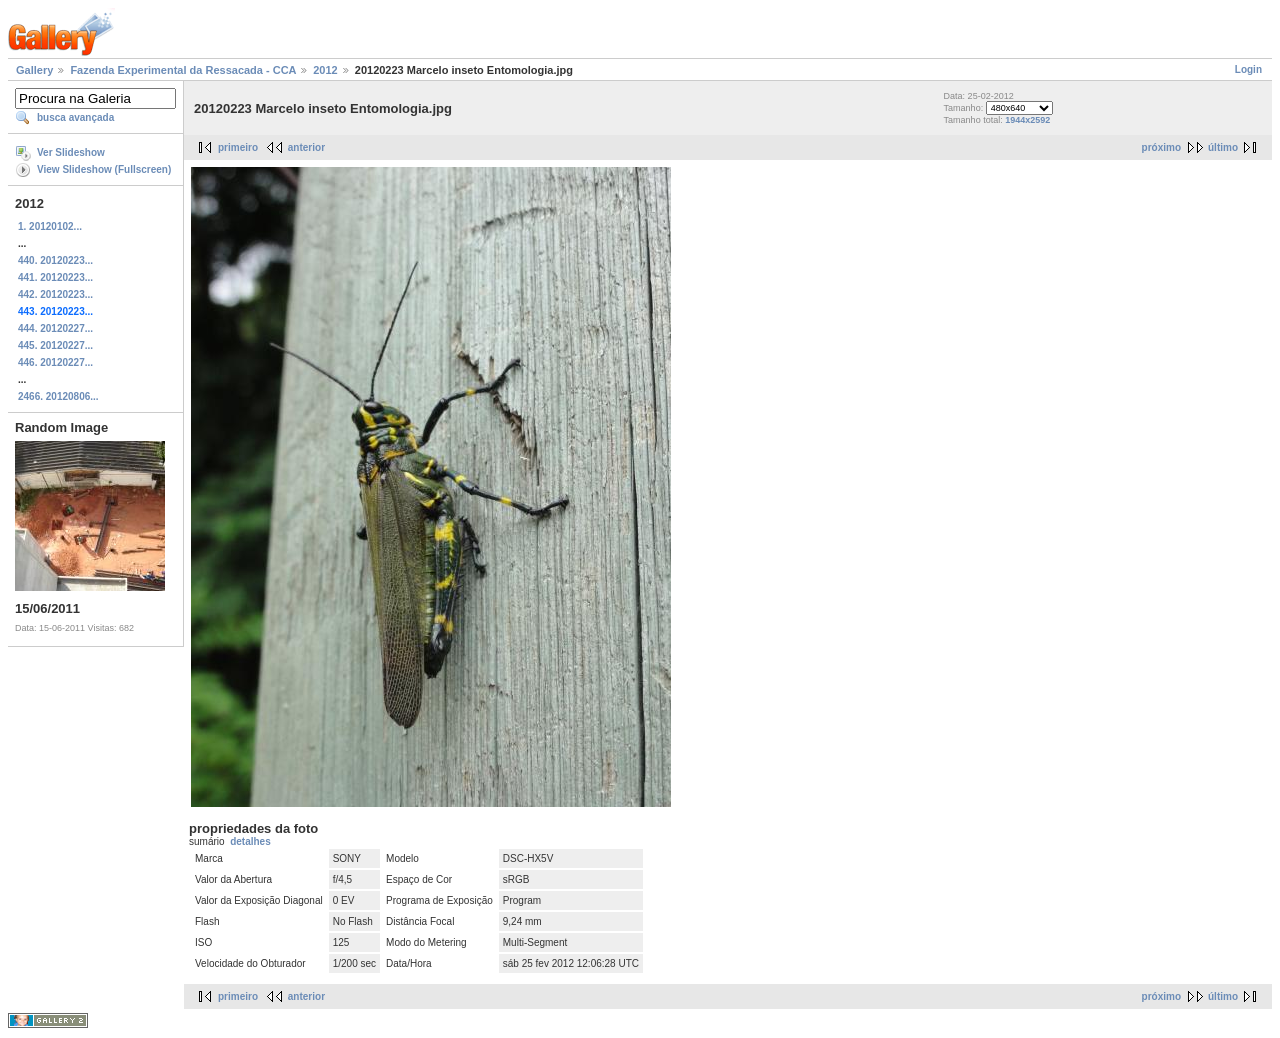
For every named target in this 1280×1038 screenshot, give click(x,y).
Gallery (34, 70)
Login (1248, 69)
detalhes (250, 841)
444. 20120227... (55, 328)
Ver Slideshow (71, 152)
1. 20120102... (50, 226)
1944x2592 (1027, 120)
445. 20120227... (55, 345)
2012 (325, 70)
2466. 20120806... (58, 396)
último (1223, 147)
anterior (306, 147)
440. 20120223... (55, 260)
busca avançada (75, 117)
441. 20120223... (55, 277)
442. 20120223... (55, 294)
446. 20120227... (55, 362)
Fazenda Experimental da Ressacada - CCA (183, 70)
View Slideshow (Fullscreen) (104, 169)
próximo (1161, 147)
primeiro (238, 147)
